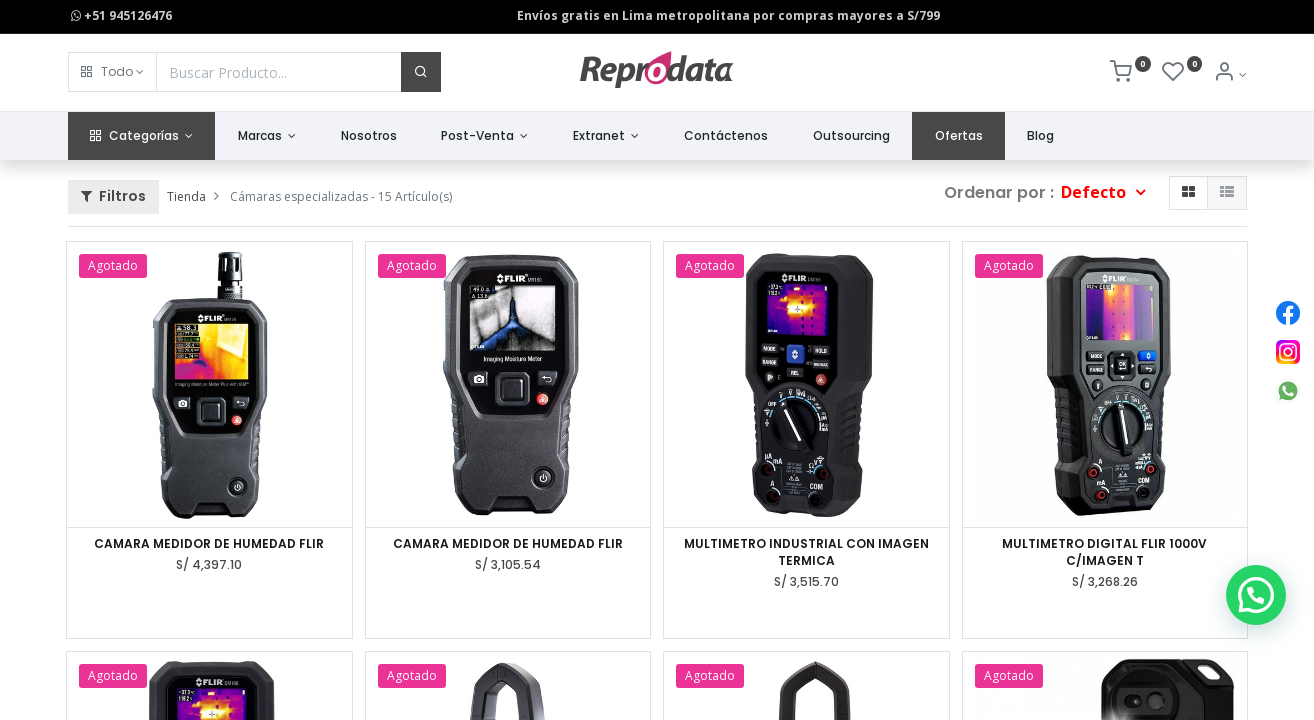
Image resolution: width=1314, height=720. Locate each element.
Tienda (186, 196)
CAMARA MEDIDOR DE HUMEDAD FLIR (209, 544)
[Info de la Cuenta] (1229, 74)
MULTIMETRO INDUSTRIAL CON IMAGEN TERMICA (806, 552)
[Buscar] (421, 72)
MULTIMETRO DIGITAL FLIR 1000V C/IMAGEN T (1104, 552)
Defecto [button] (1095, 192)
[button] (112, 72)
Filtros (113, 196)
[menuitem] (368, 136)
